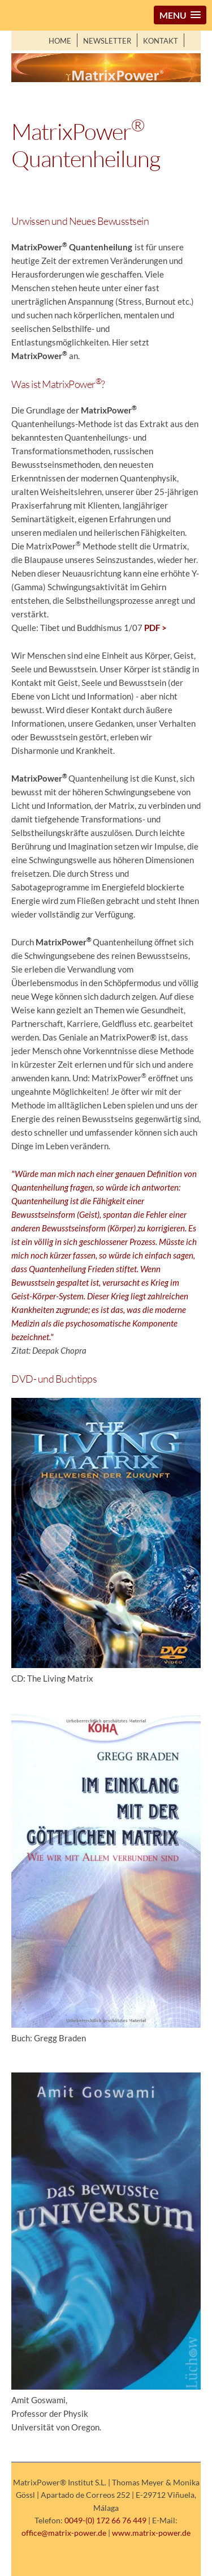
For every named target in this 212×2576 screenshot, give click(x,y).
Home (60, 40)
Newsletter (107, 40)
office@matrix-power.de (63, 2532)
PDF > (155, 627)
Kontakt (160, 40)
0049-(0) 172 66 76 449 (105, 2520)
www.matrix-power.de (151, 2532)
